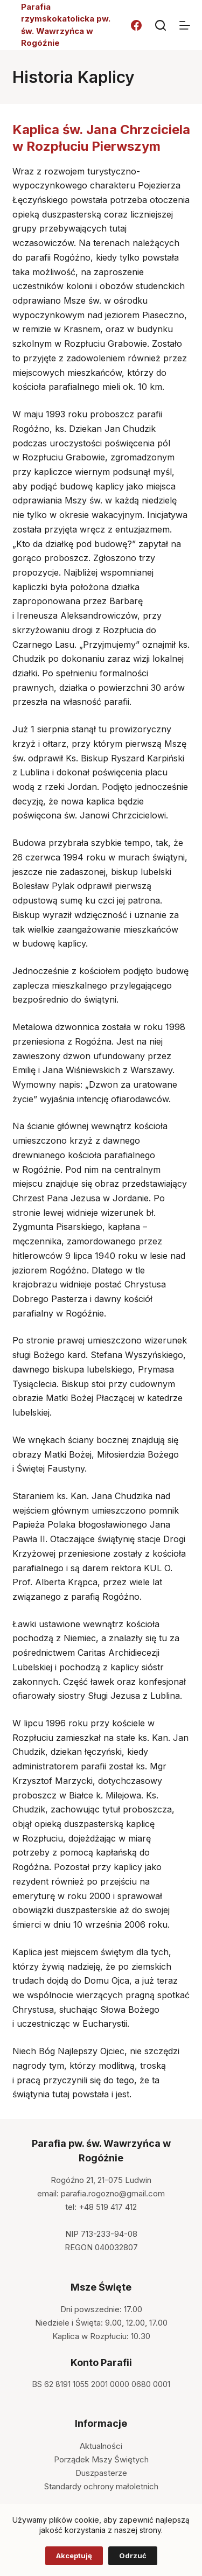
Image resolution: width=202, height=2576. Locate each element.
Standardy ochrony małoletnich (101, 2486)
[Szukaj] (160, 25)
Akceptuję (74, 2555)
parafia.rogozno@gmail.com (113, 2193)
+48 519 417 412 (108, 2207)
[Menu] (184, 25)
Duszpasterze (101, 2473)
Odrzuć (133, 2555)
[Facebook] (136, 25)
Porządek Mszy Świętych (101, 2459)
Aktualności (101, 2446)
